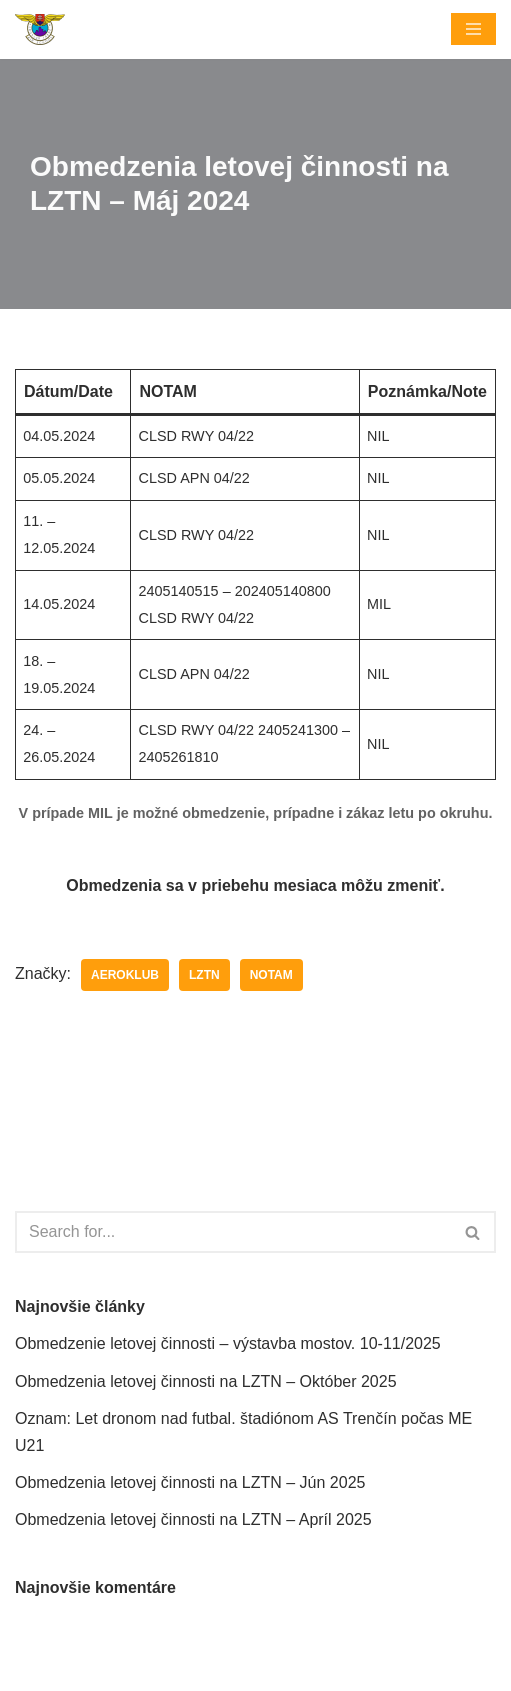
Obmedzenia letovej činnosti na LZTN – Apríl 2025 (193, 1519)
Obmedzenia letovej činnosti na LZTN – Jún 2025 (190, 1482)
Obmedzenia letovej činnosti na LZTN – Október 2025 (206, 1381)
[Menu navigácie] (473, 29)
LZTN (204, 975)
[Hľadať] (233, 1232)
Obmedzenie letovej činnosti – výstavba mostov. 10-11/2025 (228, 1343)
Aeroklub (125, 975)
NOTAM (271, 975)
